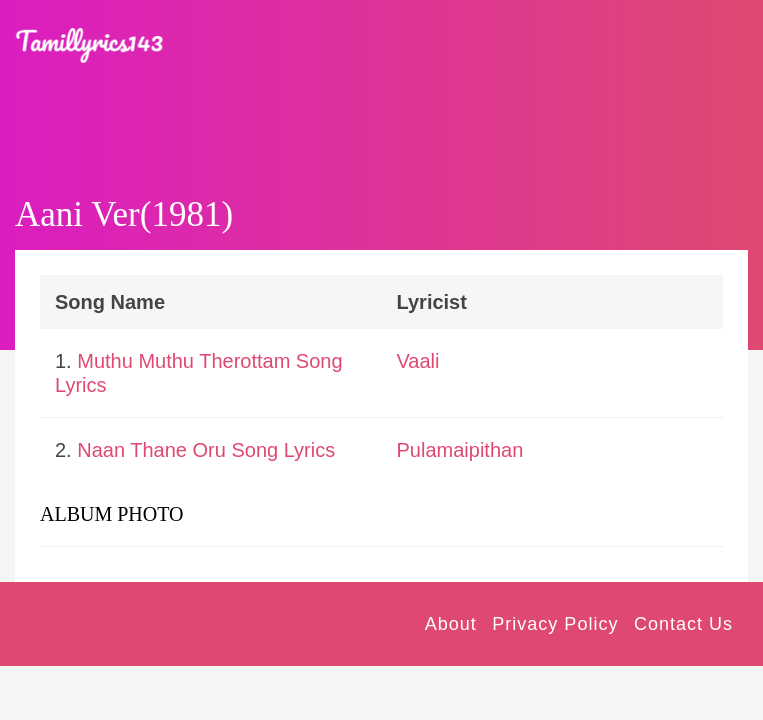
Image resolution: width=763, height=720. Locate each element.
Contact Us (683, 624)
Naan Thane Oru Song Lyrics (206, 450)
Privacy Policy (555, 624)
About (451, 624)
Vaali (418, 361)
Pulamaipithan (460, 450)
